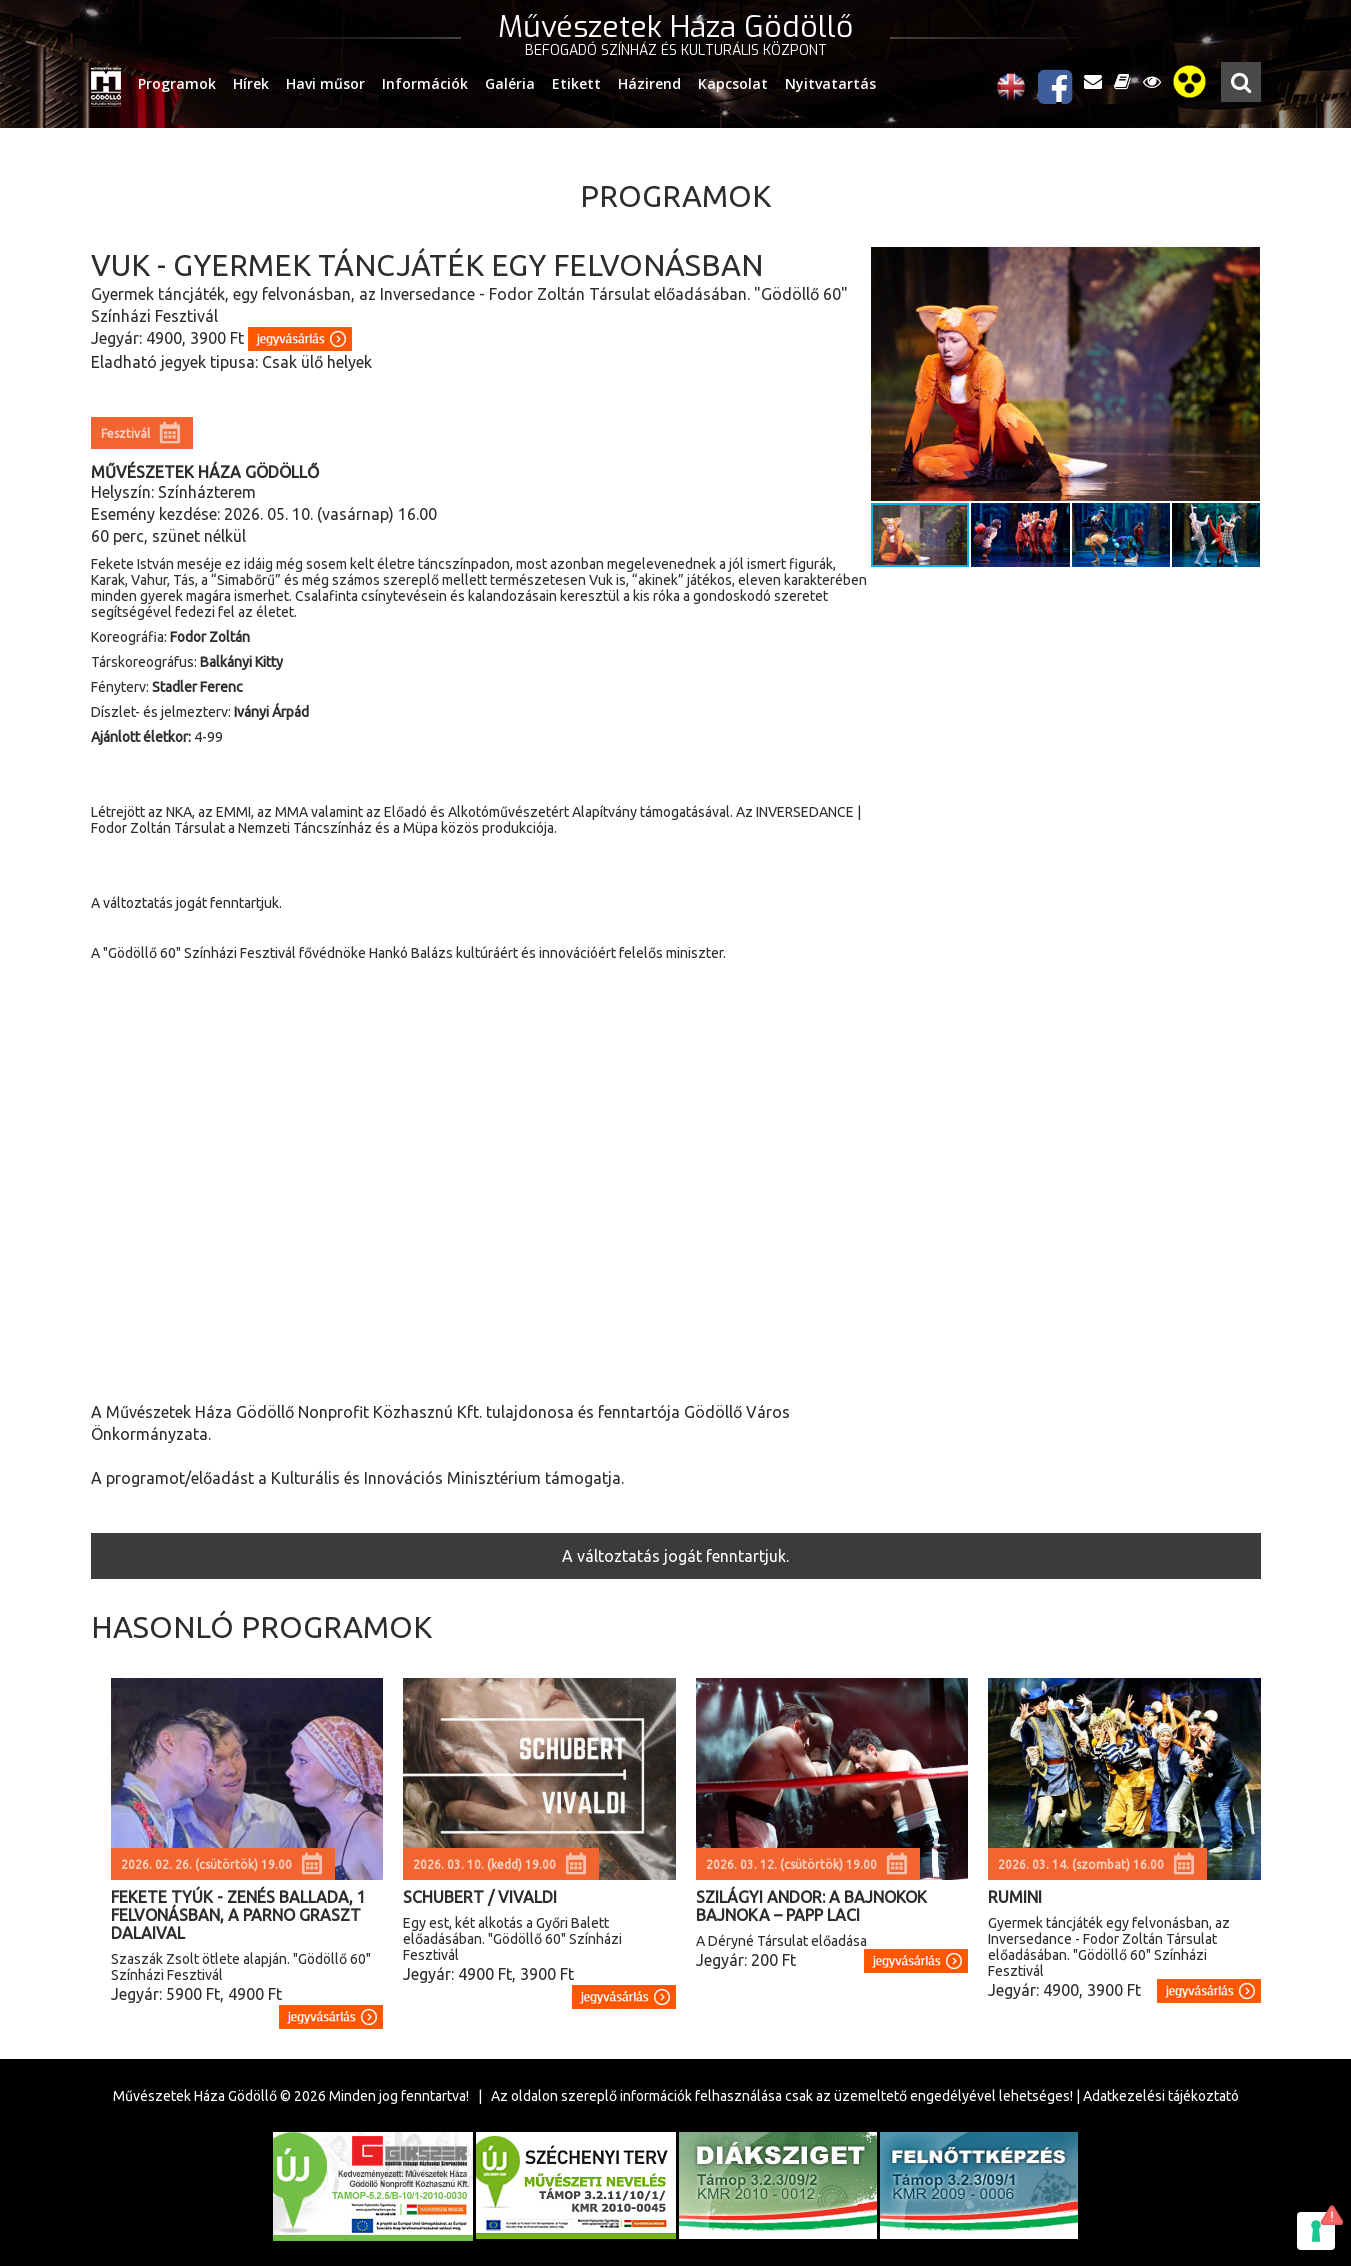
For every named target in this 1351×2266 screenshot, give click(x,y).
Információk (425, 83)
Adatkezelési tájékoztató (1161, 2096)
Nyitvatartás (830, 83)
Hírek (251, 83)
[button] (1242, 374)
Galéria (510, 83)
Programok (177, 83)
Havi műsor (325, 83)
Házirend (649, 83)
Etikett (576, 83)
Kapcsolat (733, 83)
